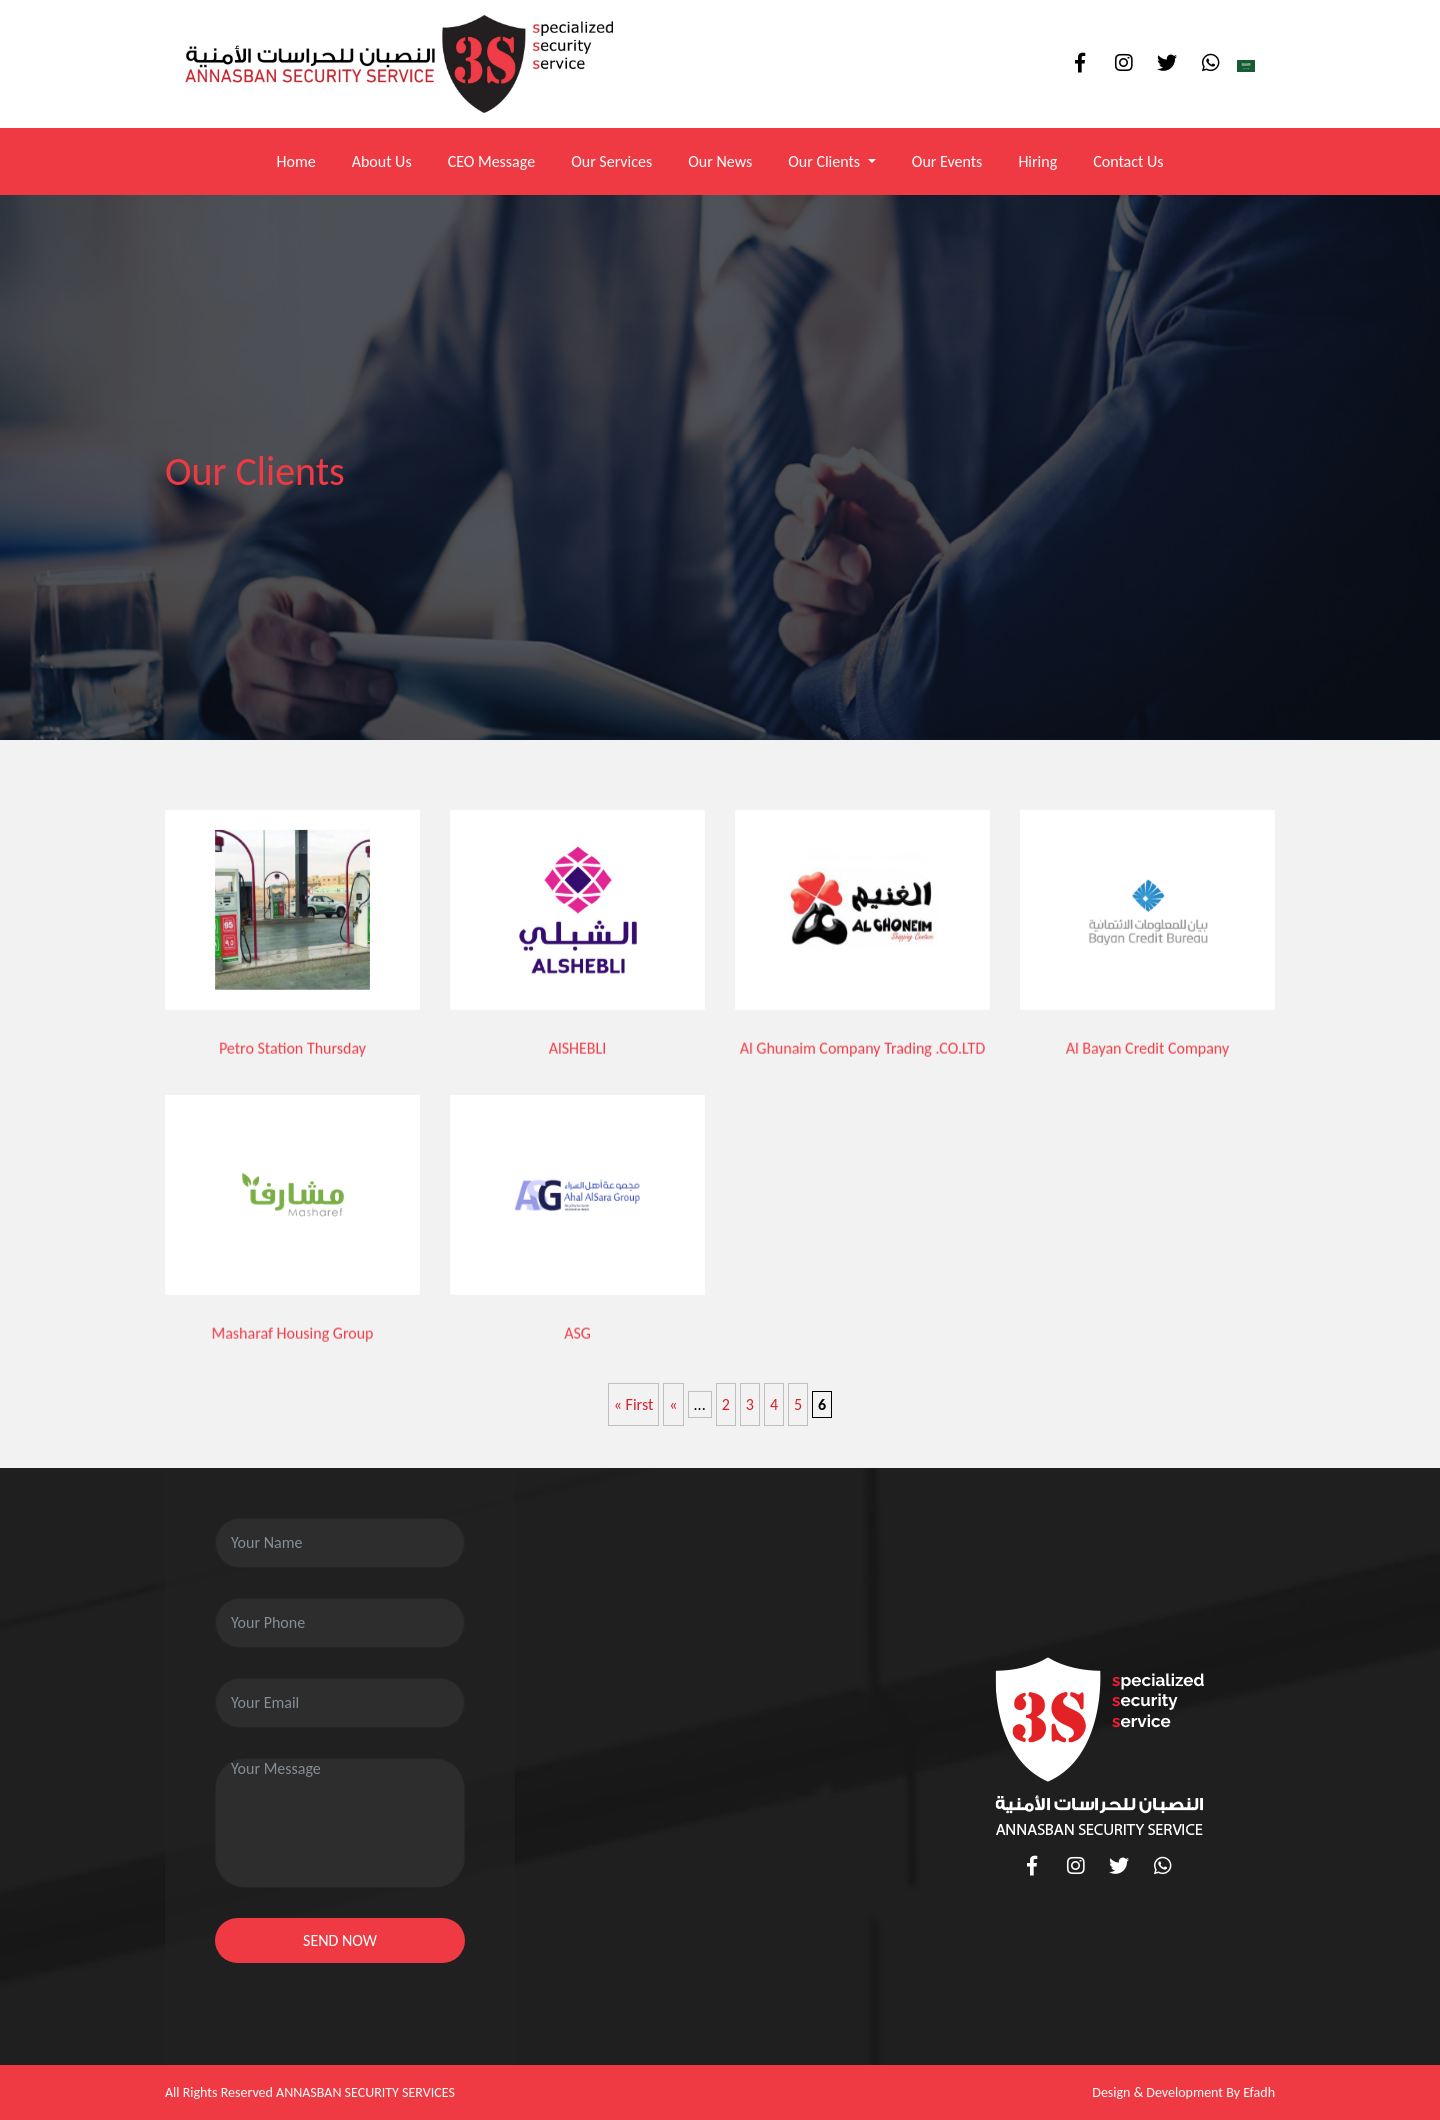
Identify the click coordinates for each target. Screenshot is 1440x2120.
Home (295, 161)
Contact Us (1128, 161)
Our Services (611, 161)
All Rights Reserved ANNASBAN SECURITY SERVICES (310, 2092)
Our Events (947, 161)
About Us (382, 161)
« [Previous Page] (673, 1404)
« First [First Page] (634, 1404)
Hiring (1037, 161)
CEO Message (491, 161)
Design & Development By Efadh (1183, 2092)
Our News (720, 161)
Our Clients (826, 161)
